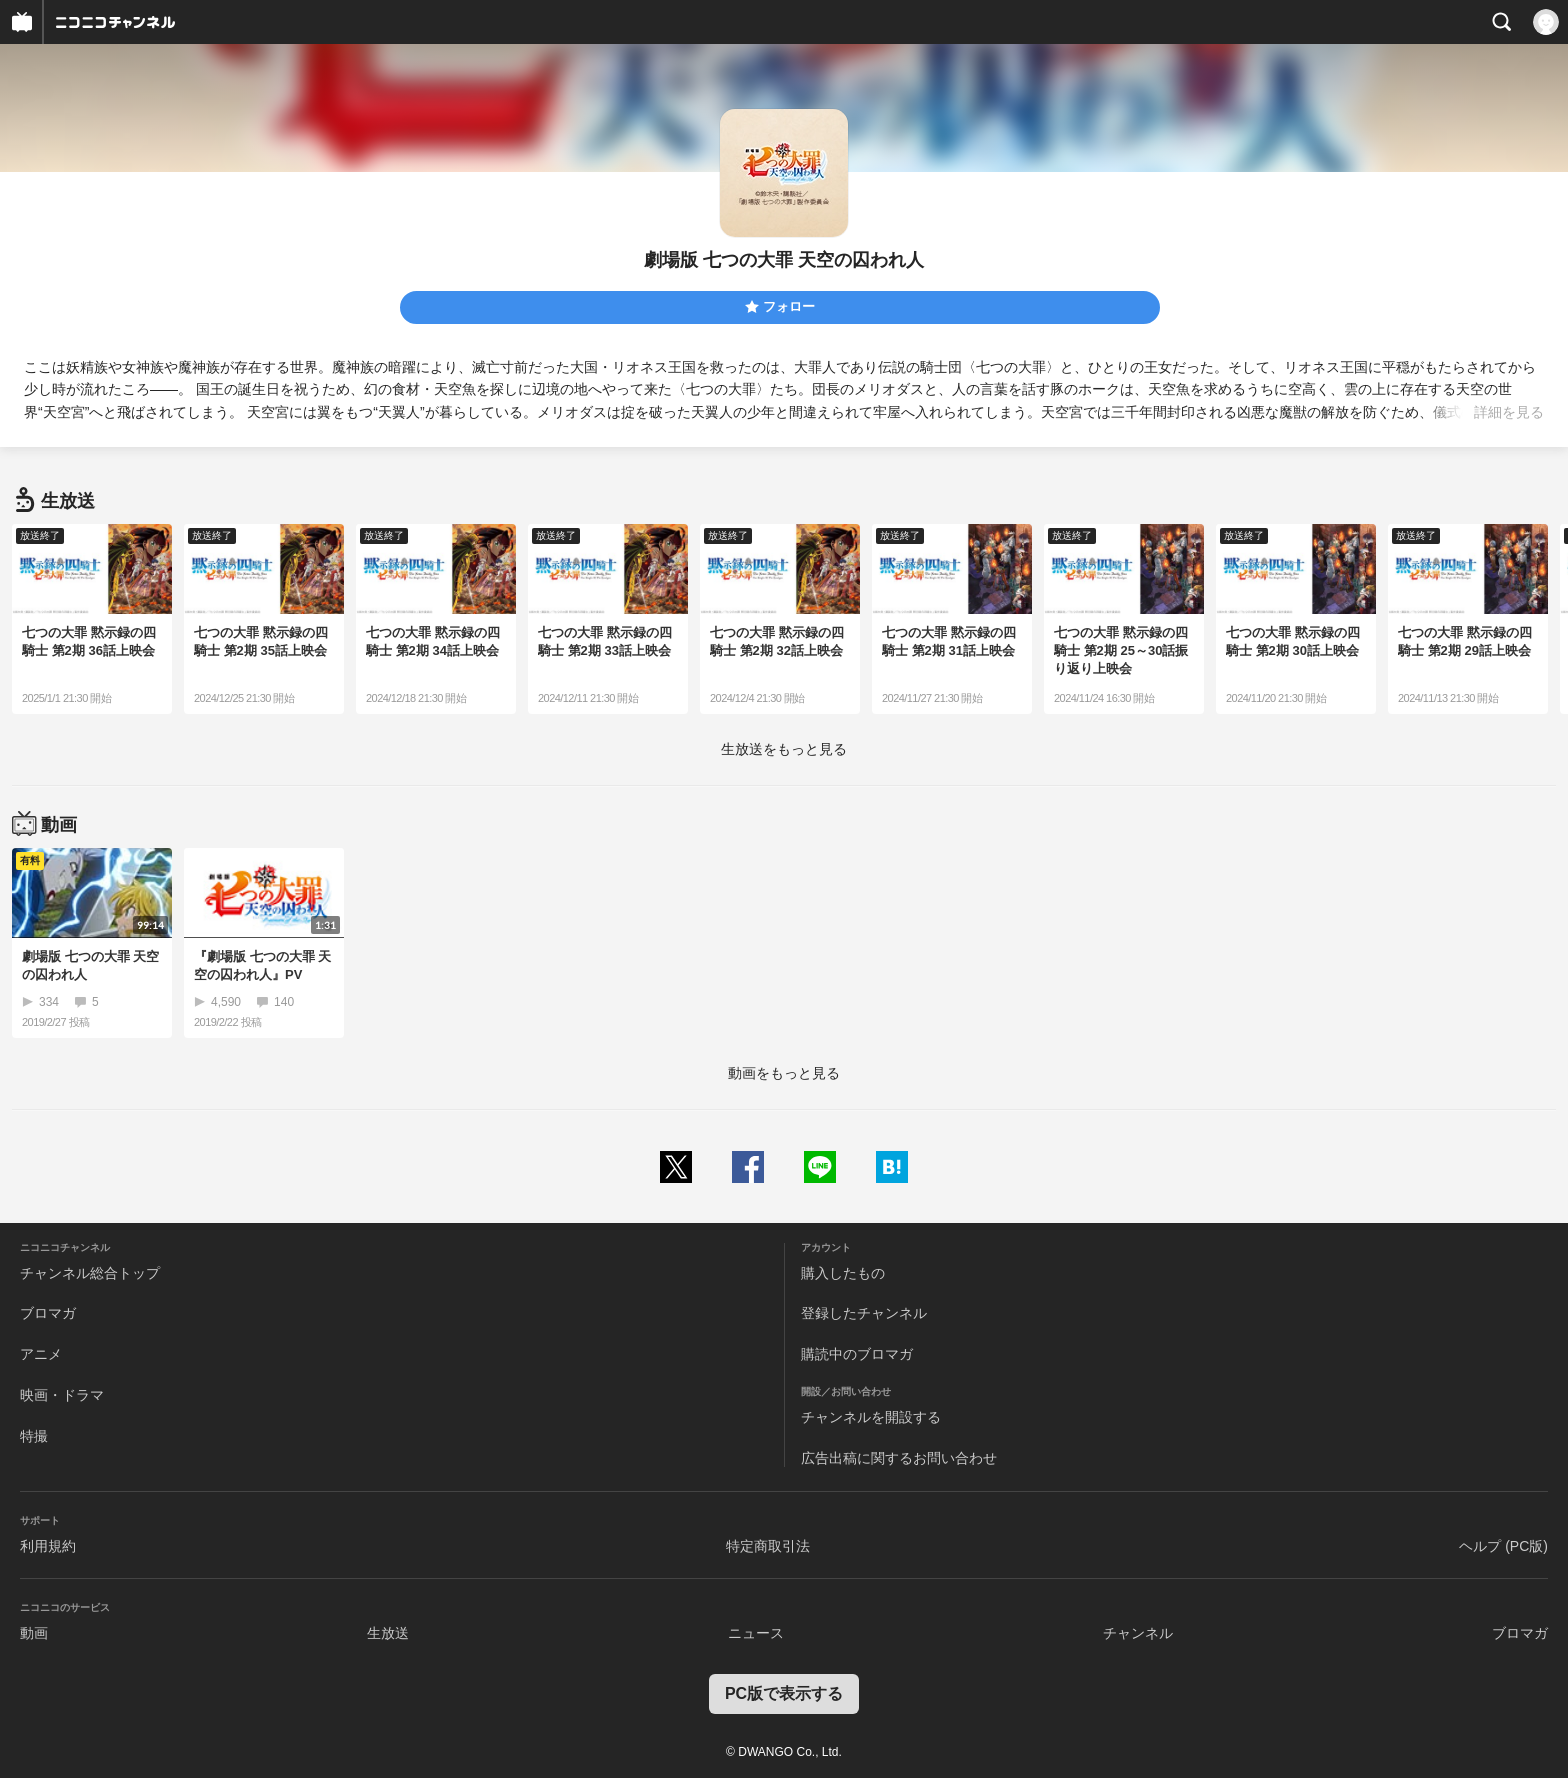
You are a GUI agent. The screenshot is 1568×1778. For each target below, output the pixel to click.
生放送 (388, 1633)
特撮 (34, 1436)
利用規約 (48, 1546)
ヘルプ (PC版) (1503, 1546)
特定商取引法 (768, 1546)
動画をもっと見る (784, 1073)
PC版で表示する (784, 1693)
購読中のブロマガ (857, 1354)
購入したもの (843, 1273)
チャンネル (1138, 1633)
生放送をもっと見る (784, 749)
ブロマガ (48, 1313)
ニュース (756, 1633)
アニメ (41, 1354)
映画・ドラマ (62, 1395)
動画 (34, 1633)
